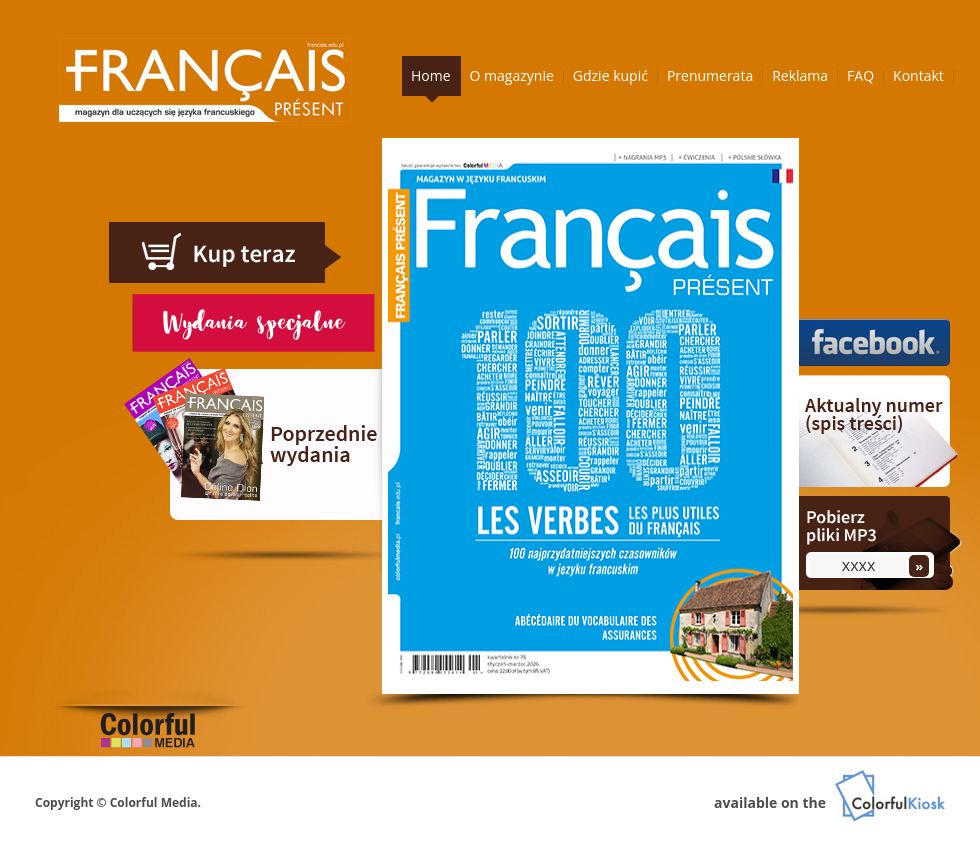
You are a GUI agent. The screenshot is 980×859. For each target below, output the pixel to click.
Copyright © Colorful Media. (118, 802)
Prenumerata (710, 75)
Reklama (800, 75)
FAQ (860, 75)
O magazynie (512, 75)
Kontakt (918, 75)
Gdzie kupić (610, 75)
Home (431, 75)
